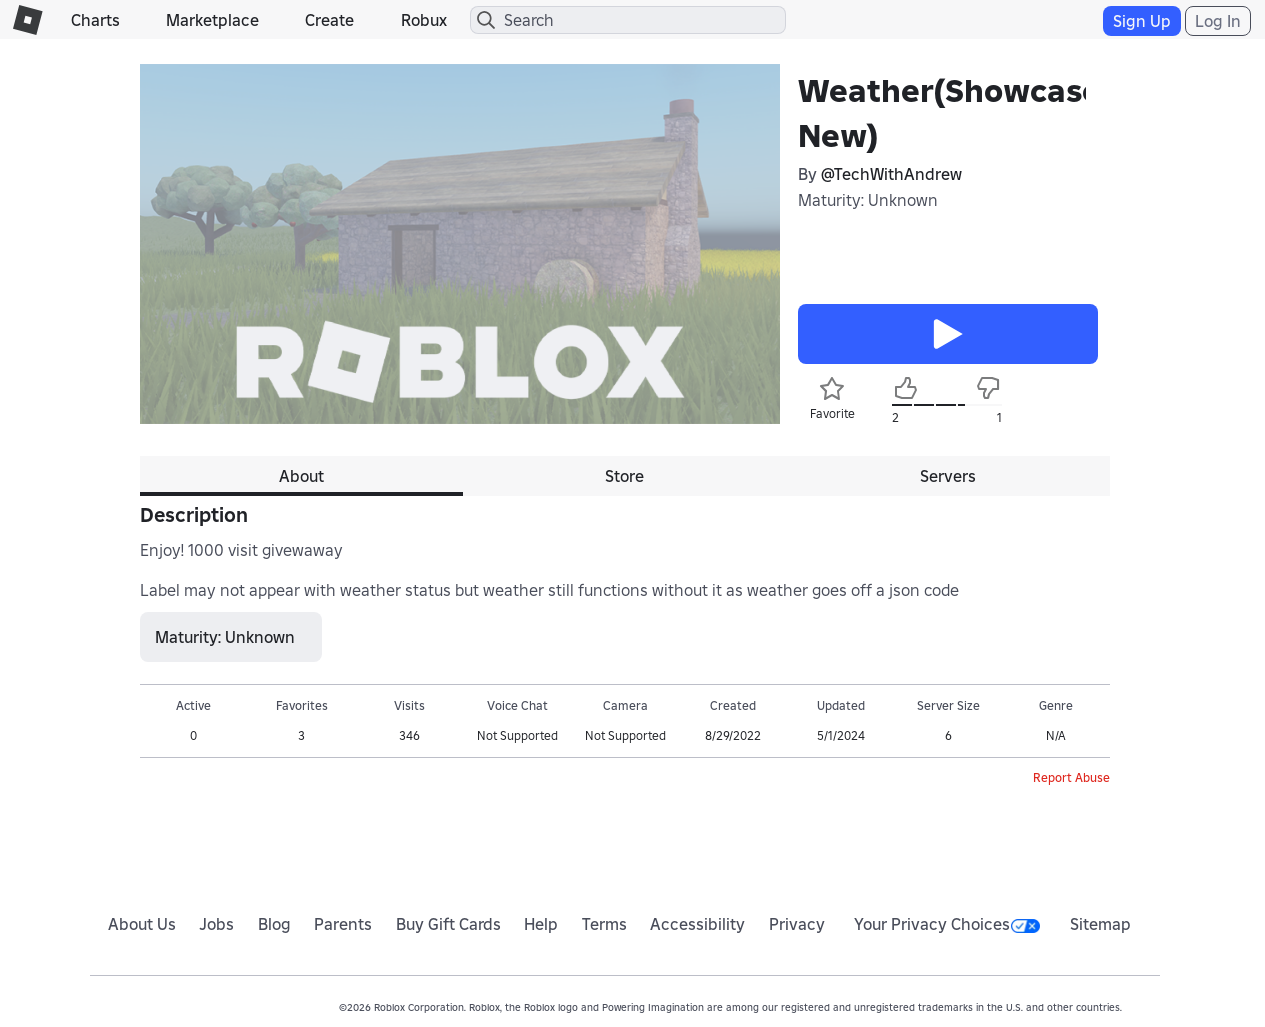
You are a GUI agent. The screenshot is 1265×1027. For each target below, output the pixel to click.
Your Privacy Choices (947, 924)
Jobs (216, 924)
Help (541, 924)
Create (329, 20)
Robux (424, 20)
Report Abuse (1071, 777)
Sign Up (1142, 21)
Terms (604, 924)
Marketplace (212, 20)
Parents (343, 924)
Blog (274, 924)
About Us (142, 924)
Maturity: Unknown (868, 200)
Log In (1218, 21)
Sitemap (1100, 924)
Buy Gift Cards (448, 924)
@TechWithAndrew (891, 174)
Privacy (797, 924)
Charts (95, 20)
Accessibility (697, 924)
